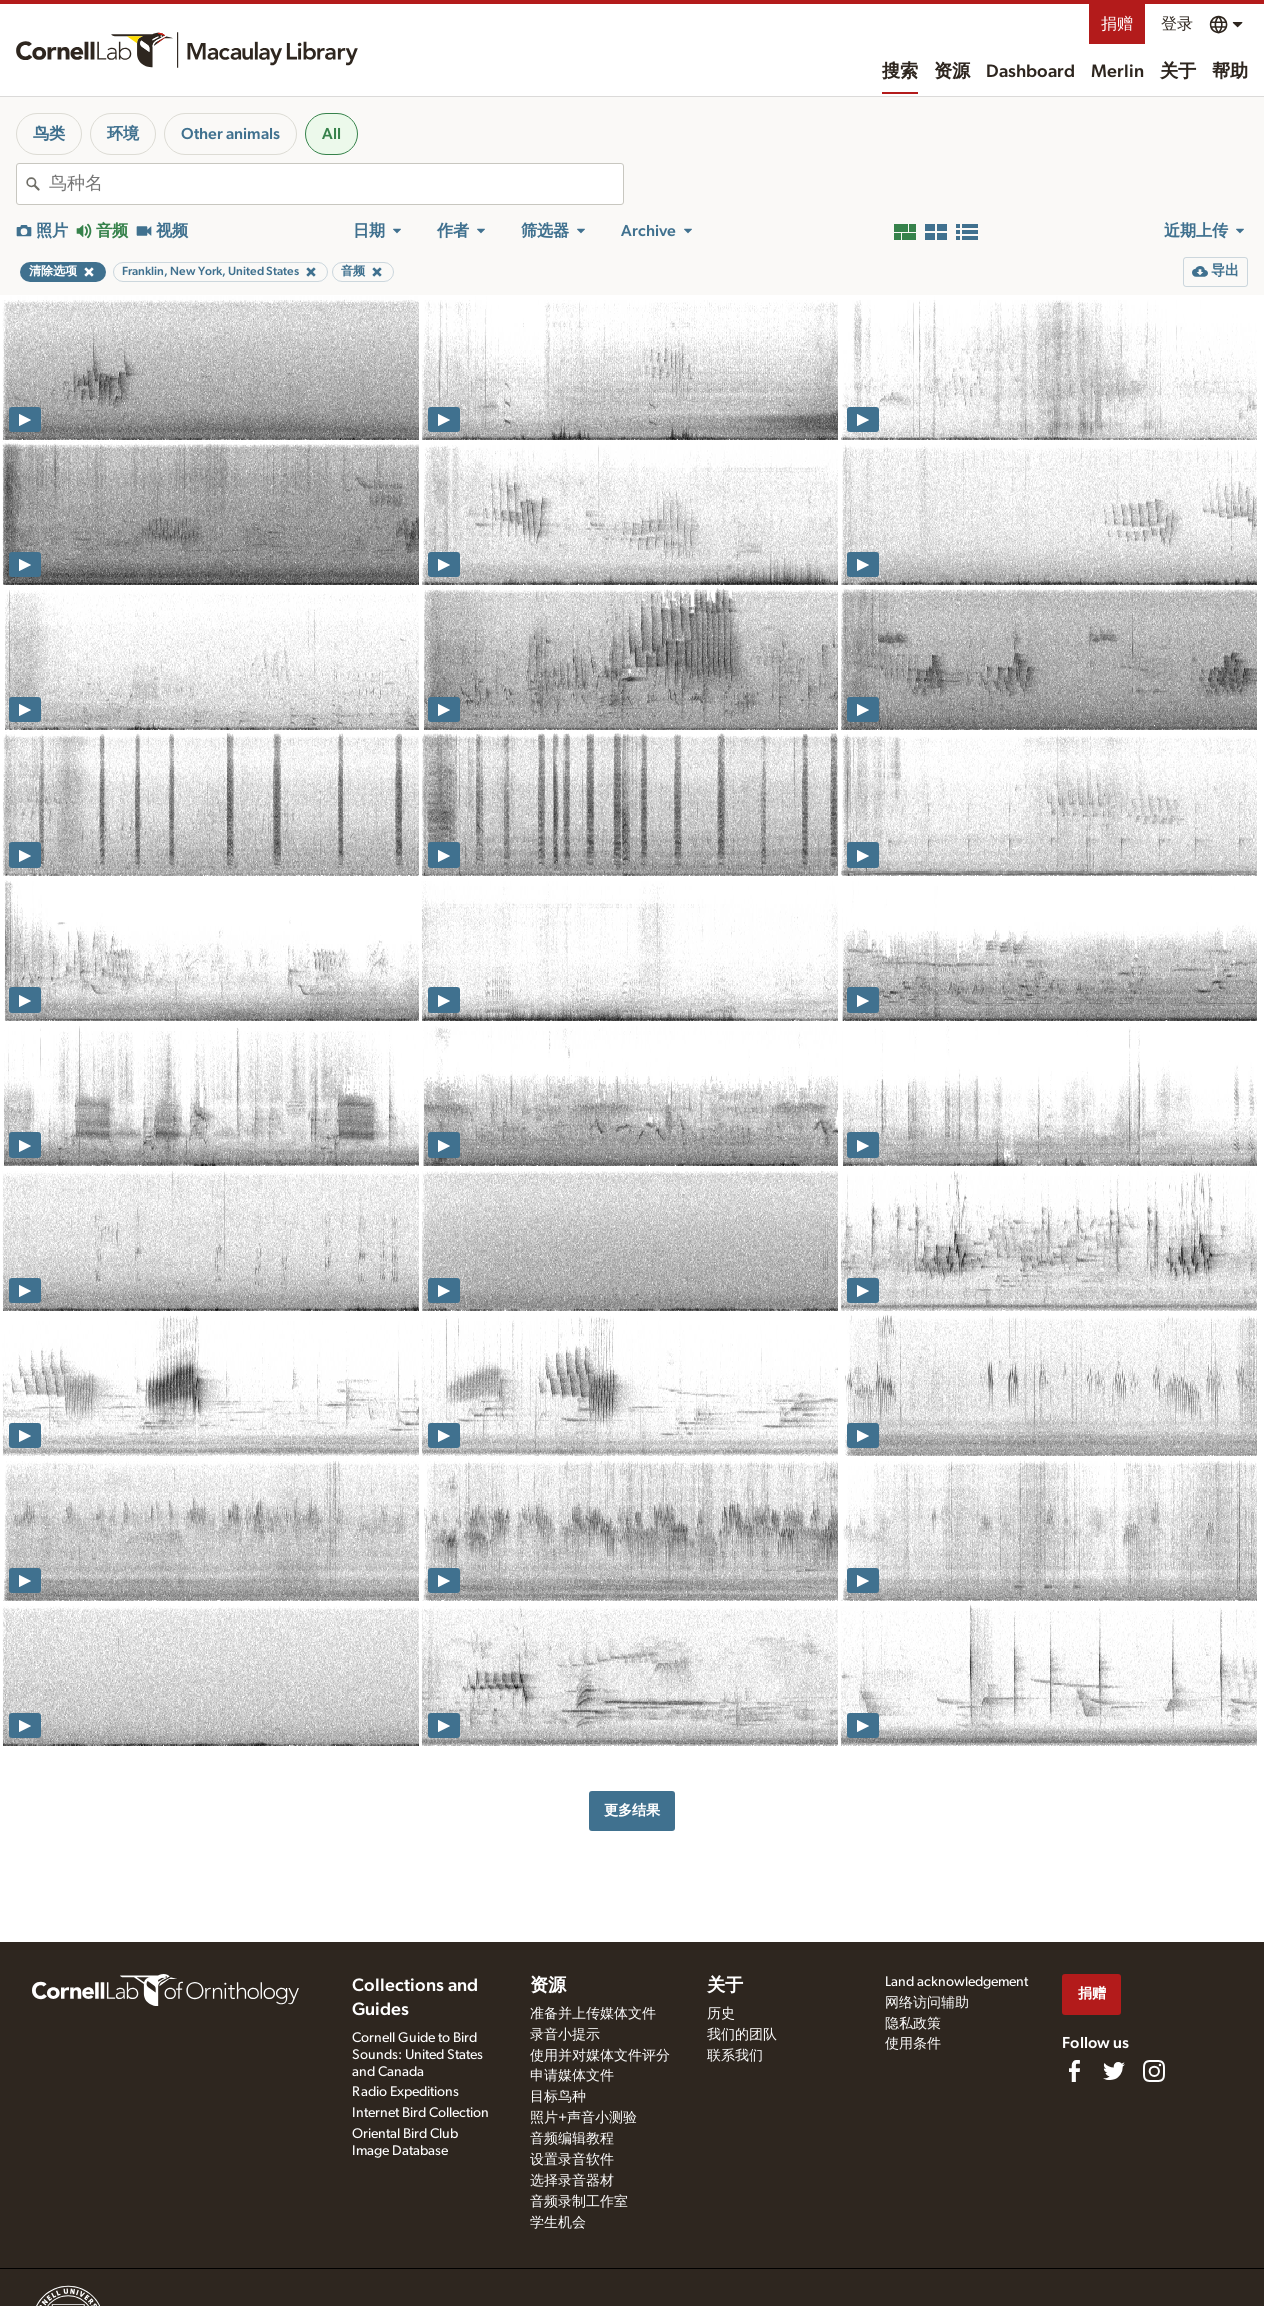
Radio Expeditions (405, 2092)
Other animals (230, 134)
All (331, 134)
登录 (1177, 24)
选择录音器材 (572, 2181)
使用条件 (913, 2044)
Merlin (1117, 72)
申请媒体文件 (572, 2076)
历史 (721, 2014)
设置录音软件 (572, 2160)
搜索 (900, 72)
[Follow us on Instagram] (1154, 2071)
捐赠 (1117, 24)
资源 (952, 72)
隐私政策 (913, 2024)
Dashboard (1030, 72)
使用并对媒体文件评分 (600, 2056)
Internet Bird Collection (420, 2113)
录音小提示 (565, 2035)
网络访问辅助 (927, 2003)
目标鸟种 (558, 2097)
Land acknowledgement (956, 1982)
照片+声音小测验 (583, 2118)
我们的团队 (742, 2035)
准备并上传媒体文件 (593, 2014)
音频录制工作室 (579, 2202)
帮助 (1230, 72)
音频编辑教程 (572, 2139)
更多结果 (632, 1810)
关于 (1178, 72)
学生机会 (558, 2223)
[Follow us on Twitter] (1114, 2071)
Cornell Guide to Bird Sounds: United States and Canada (417, 2055)
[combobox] (336, 184)
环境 (123, 134)
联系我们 (735, 2056)
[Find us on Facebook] (1074, 2071)
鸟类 (49, 134)
